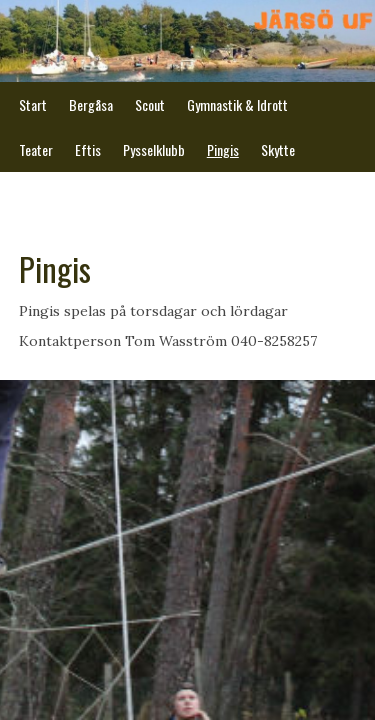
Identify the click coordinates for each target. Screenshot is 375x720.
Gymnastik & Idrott (237, 104)
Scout (150, 104)
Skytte (278, 149)
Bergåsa (91, 104)
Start (33, 104)
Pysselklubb (154, 149)
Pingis (223, 149)
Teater (36, 149)
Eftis (88, 149)
